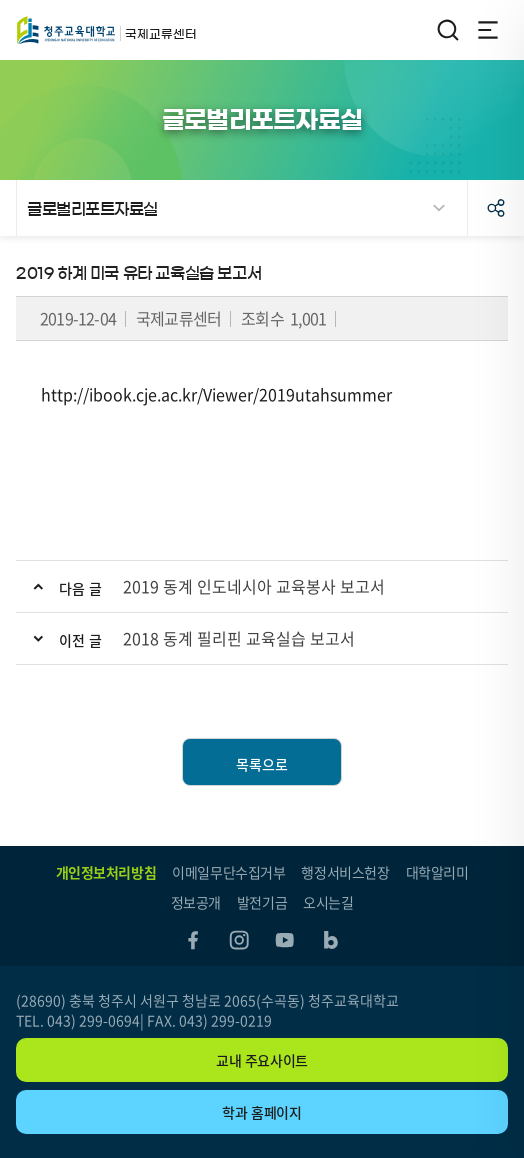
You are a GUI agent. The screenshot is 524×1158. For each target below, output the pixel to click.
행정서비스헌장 (345, 872)
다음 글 (80, 588)
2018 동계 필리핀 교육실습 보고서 (239, 638)
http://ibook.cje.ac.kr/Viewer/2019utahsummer (216, 394)
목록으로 (262, 764)
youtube (285, 940)
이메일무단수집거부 (228, 872)
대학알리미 (437, 872)
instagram (239, 940)
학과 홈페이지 (261, 1112)
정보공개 (196, 902)
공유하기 (496, 208)
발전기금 (262, 902)
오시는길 (328, 902)
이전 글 (80, 640)
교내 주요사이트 (262, 1060)
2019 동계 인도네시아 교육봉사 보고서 (254, 586)
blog (331, 940)
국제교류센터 (66, 30)
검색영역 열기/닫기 (448, 30)
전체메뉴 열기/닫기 (488, 30)
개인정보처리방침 (106, 872)
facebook (193, 940)
